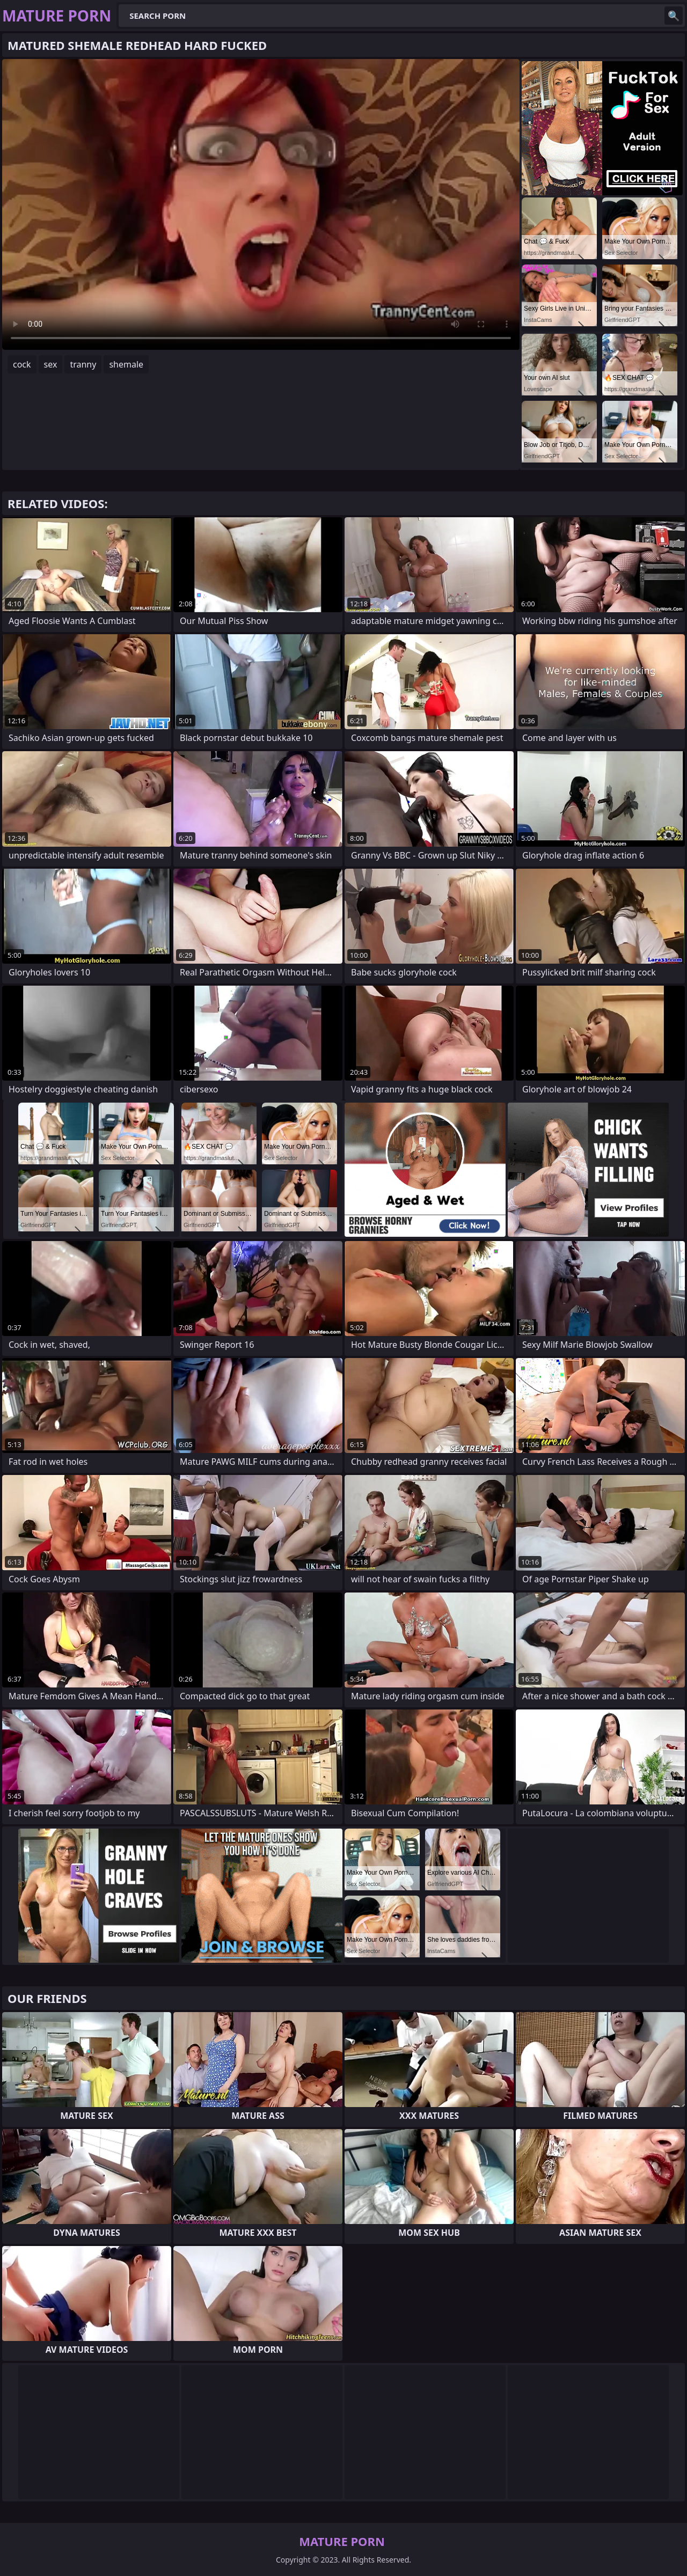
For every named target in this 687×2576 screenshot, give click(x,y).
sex (50, 364)
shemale (126, 364)
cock (22, 364)
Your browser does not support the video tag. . (261, 204)
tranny (83, 364)
